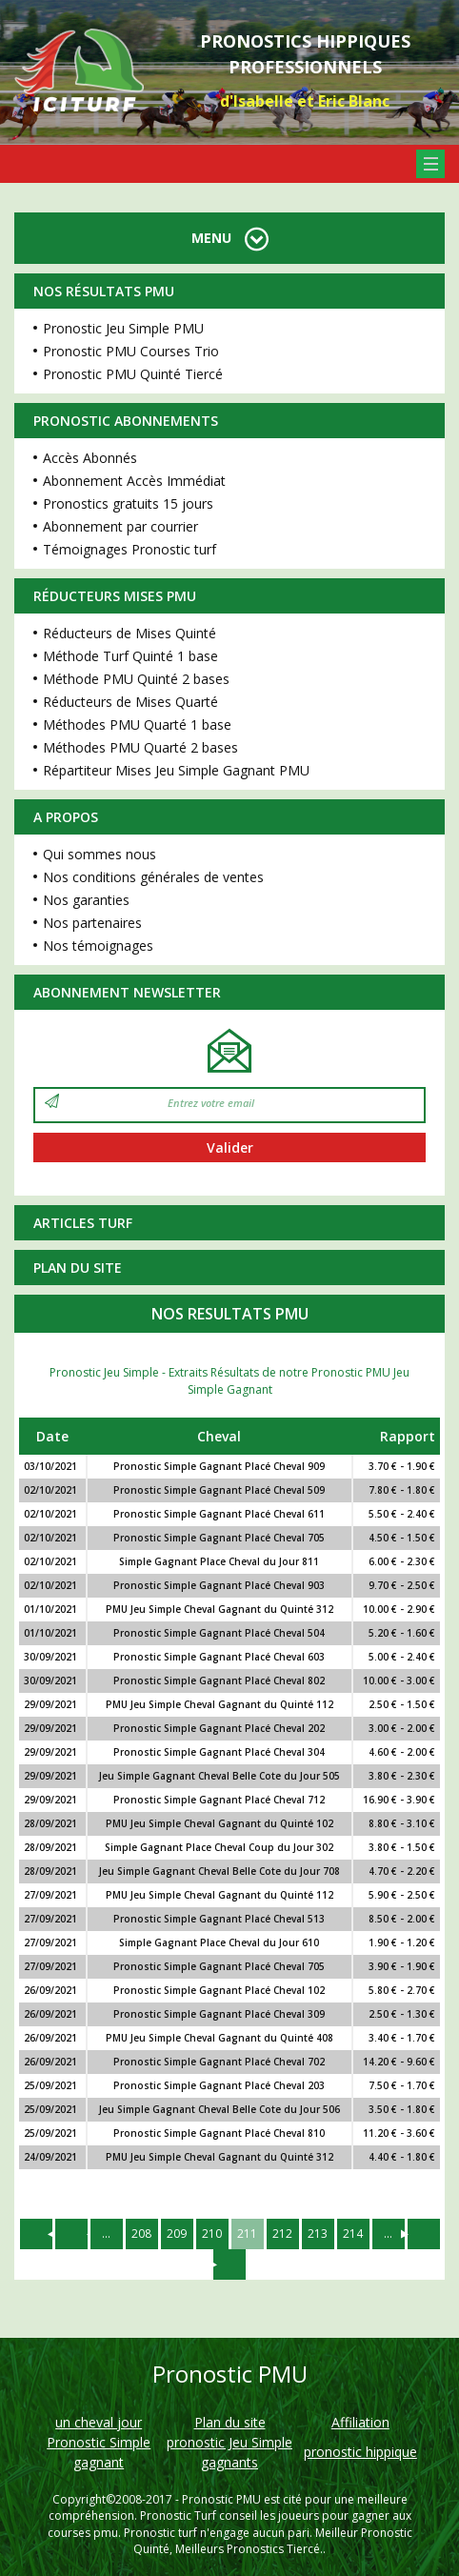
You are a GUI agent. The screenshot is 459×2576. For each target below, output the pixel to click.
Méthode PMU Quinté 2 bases (136, 679)
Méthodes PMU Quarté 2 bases (140, 747)
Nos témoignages (98, 945)
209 (177, 2233)
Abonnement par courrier (120, 526)
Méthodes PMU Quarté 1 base (137, 724)
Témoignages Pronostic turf (129, 549)
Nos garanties (86, 900)
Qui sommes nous (99, 854)
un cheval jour (98, 2422)
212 (282, 2233)
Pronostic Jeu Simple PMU (123, 328)
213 (318, 2233)
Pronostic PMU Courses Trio (131, 351)
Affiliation (360, 2422)
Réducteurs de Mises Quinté (129, 633)
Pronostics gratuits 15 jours (128, 503)
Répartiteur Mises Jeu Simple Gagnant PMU (176, 770)
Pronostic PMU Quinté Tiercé (133, 374)
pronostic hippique (360, 2452)
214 (353, 2233)
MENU (230, 238)
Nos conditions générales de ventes (153, 877)
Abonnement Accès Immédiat (134, 481)
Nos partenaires (92, 923)
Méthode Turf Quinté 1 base (130, 656)
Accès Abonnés (90, 458)
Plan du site (77, 1267)
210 (212, 2233)
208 (141, 2233)
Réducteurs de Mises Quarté (130, 702)
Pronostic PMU (221, 2499)
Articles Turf (82, 1223)
